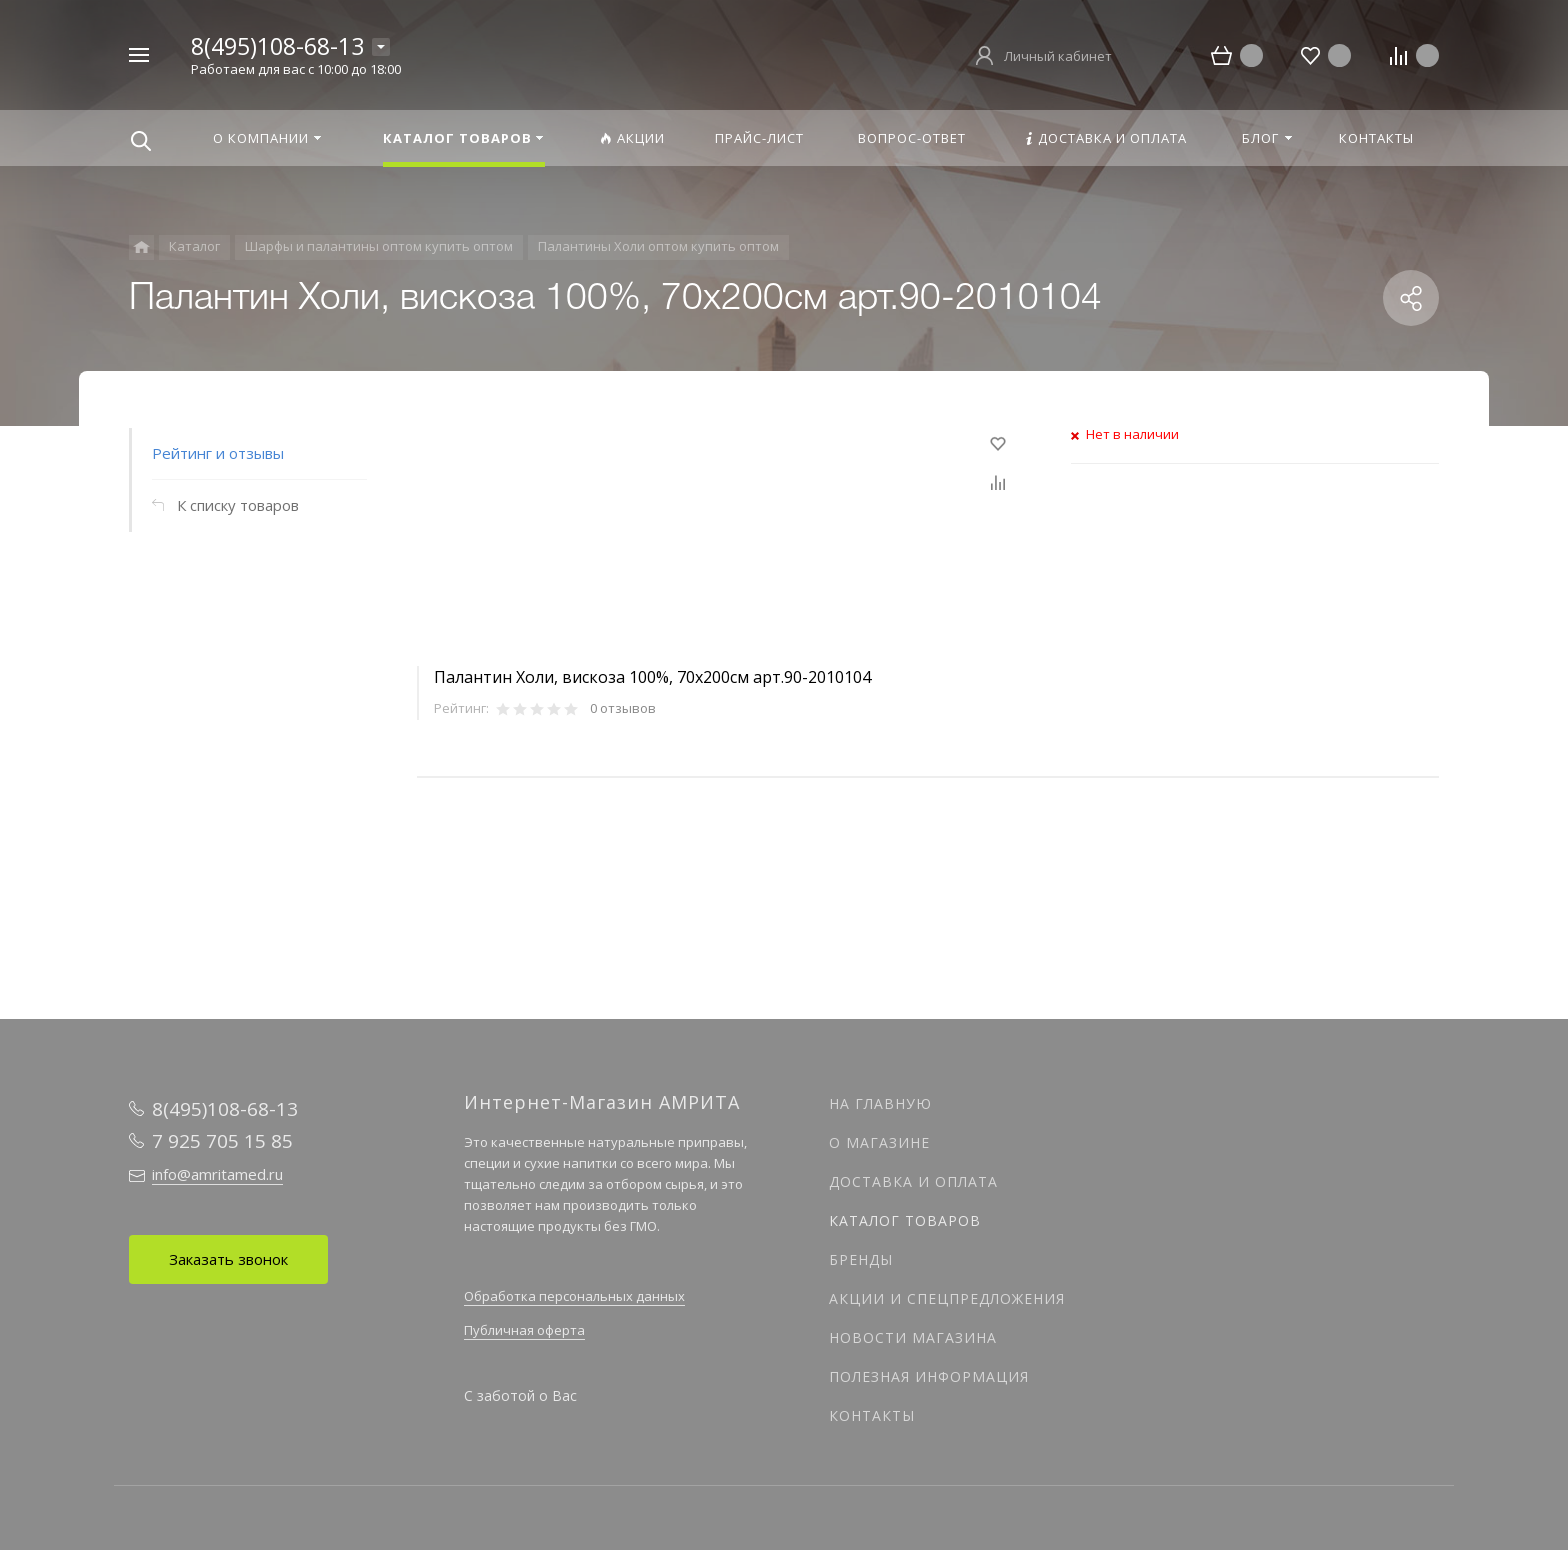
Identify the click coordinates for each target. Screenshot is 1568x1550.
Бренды (861, 1259)
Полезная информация (929, 1376)
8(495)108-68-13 (277, 46)
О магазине (879, 1142)
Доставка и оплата (913, 1181)
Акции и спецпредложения (947, 1298)
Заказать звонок (228, 1259)
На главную (880, 1103)
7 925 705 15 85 (222, 1141)
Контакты (872, 1415)
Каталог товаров (905, 1220)
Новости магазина (913, 1337)
